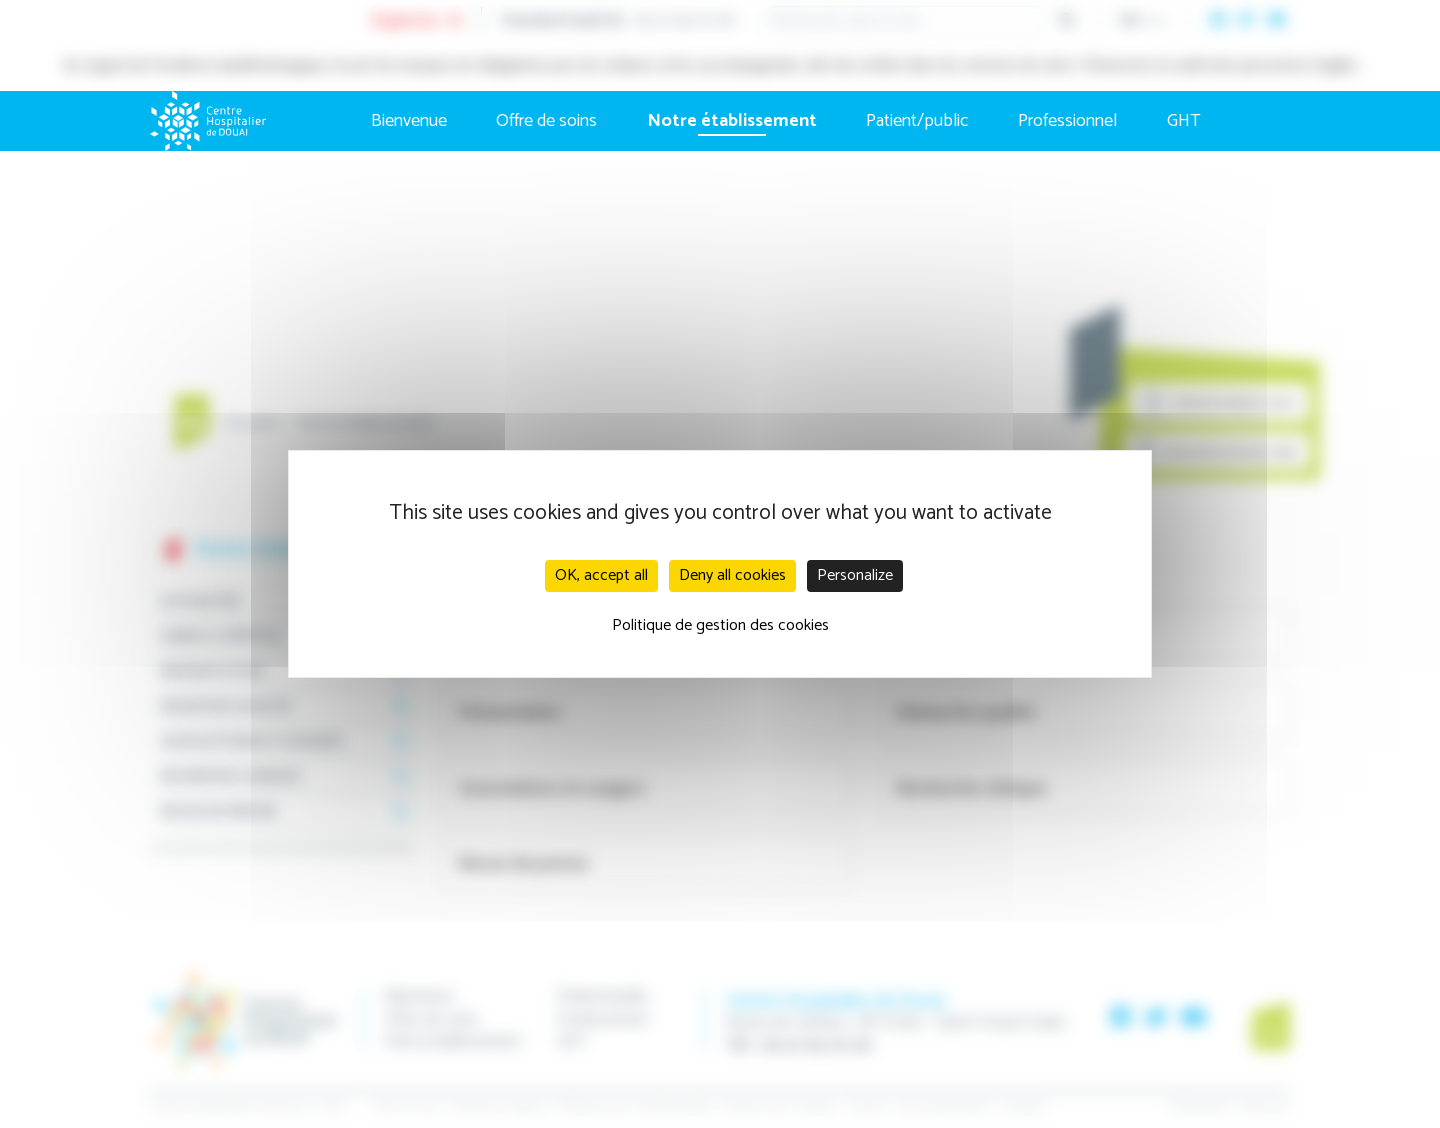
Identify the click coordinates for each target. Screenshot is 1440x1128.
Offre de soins (546, 121)
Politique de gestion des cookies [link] (720, 625)
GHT (1184, 121)
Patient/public (917, 121)
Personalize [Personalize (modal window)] (855, 575)
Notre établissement (732, 121)
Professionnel (1067, 121)
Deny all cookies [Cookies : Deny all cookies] (732, 575)
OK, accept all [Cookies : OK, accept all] (601, 575)
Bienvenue (409, 121)
